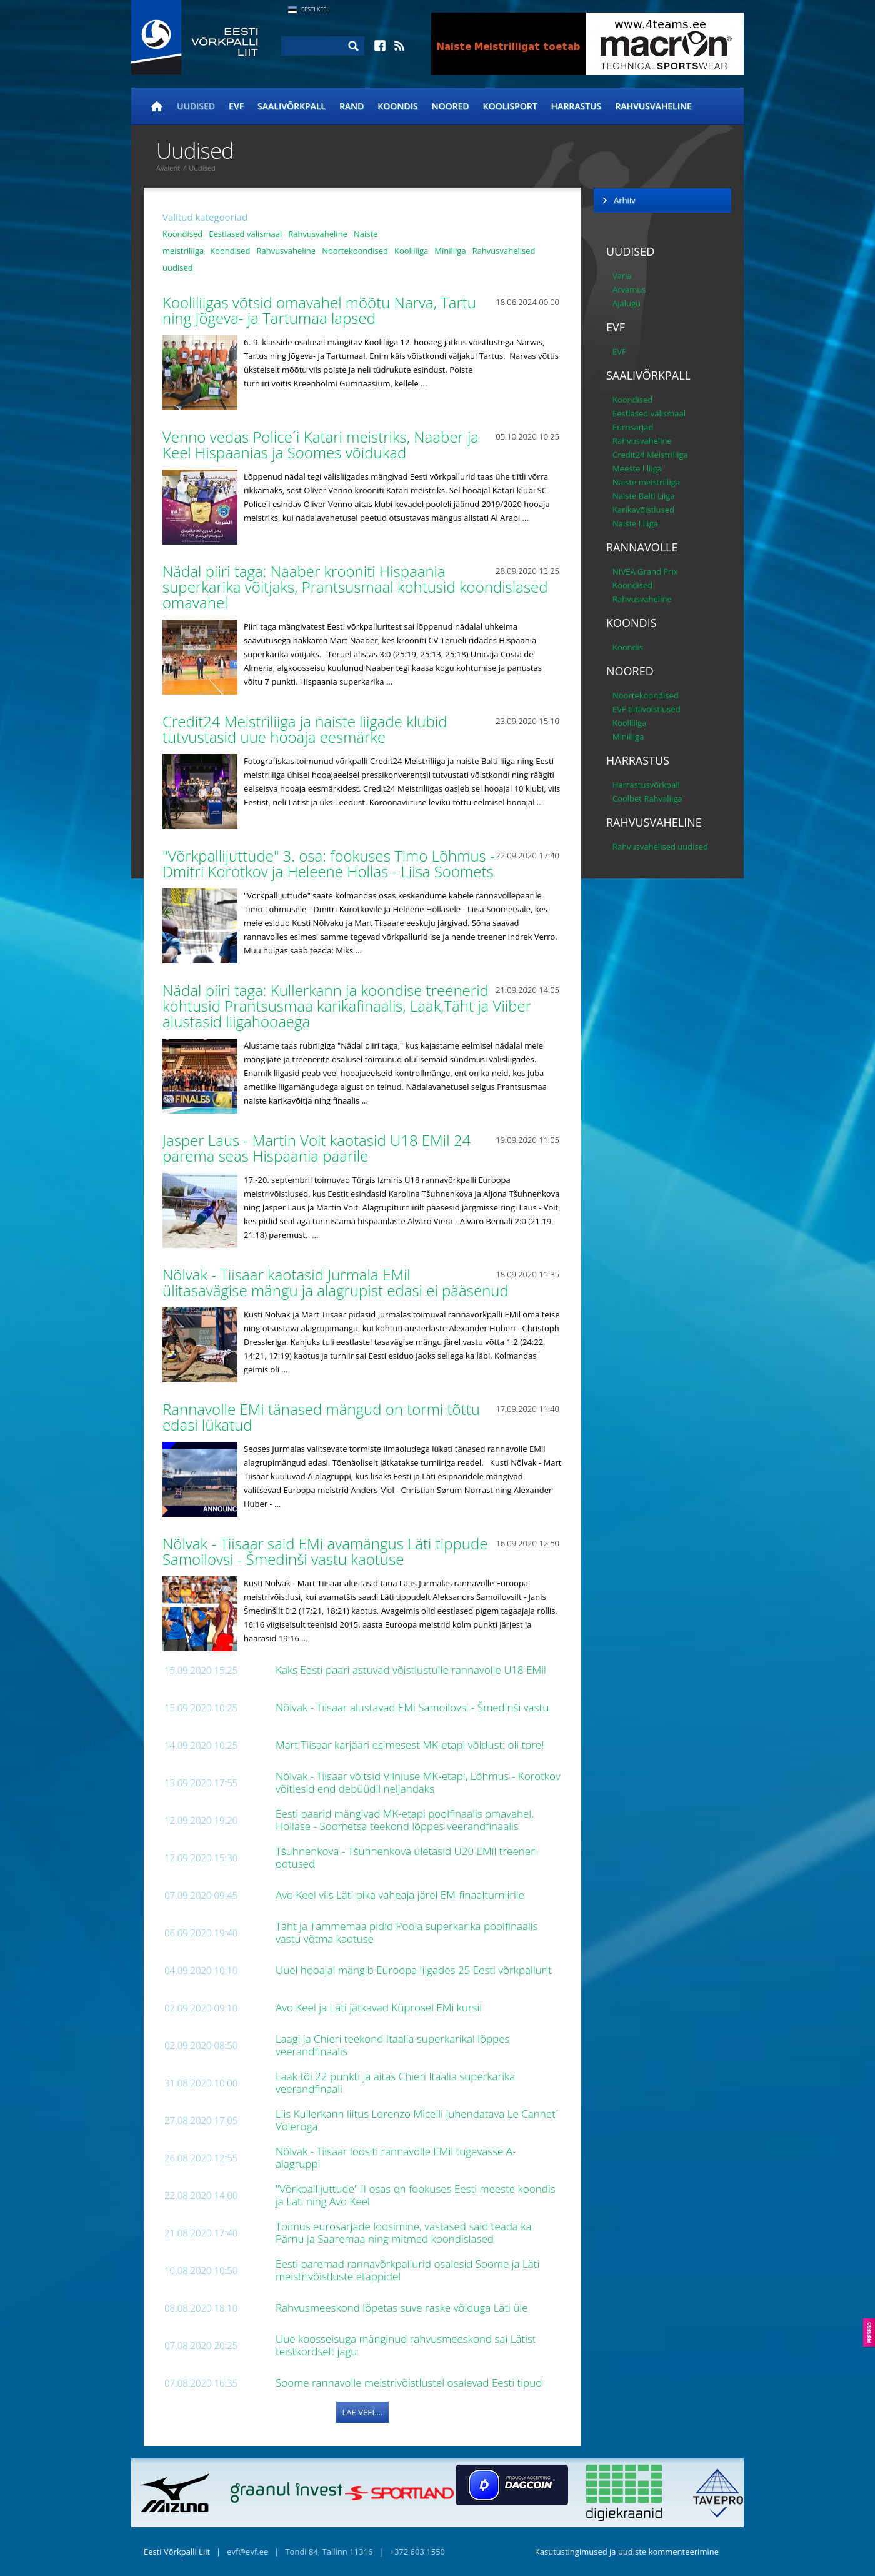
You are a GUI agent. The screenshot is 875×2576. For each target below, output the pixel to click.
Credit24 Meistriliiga (650, 454)
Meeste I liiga (637, 468)
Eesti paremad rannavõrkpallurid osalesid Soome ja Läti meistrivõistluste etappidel (407, 2270)
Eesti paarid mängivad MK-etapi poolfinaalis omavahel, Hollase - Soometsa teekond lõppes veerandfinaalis (405, 1819)
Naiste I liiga (635, 523)
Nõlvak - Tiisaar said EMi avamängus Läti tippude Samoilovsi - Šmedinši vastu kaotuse (325, 1551)
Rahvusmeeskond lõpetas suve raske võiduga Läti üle (403, 2307)
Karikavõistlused (643, 509)
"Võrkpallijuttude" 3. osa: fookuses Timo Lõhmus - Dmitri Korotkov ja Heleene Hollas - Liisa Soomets (330, 863)
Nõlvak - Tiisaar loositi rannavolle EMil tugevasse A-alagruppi (396, 2157)
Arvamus (629, 289)
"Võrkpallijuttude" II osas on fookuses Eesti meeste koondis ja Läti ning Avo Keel (416, 2194)
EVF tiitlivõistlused (646, 709)
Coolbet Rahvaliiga (647, 798)
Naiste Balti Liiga (643, 495)
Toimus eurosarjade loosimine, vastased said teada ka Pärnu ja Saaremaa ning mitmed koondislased (404, 2232)
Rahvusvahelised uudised (660, 846)
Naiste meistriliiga (646, 482)
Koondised (182, 233)
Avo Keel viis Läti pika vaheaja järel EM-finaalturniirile (401, 1895)
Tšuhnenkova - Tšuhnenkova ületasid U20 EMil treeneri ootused (407, 1857)
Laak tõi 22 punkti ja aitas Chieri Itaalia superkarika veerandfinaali (395, 2082)
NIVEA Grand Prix (645, 571)
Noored (450, 106)
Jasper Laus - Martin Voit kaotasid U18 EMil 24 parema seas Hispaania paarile (316, 1148)
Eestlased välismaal (245, 233)
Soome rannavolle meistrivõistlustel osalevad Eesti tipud (410, 2382)
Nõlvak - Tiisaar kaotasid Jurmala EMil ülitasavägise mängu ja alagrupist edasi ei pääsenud (337, 1282)
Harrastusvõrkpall (646, 784)
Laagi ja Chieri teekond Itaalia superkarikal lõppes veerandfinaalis (392, 2044)
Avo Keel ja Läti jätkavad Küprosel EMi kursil (380, 2007)
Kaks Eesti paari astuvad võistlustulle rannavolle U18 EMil (412, 1670)
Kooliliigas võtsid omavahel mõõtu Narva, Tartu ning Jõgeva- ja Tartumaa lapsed (319, 310)
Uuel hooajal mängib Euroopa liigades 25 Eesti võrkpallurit (415, 1970)
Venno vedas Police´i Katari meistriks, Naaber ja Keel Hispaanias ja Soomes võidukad (320, 444)
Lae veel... (362, 2412)
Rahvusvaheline (653, 106)
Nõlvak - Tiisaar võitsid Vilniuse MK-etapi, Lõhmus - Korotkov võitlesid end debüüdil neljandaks (418, 1782)
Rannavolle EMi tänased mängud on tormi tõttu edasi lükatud (321, 1417)
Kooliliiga (411, 250)
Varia (622, 275)
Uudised (196, 106)
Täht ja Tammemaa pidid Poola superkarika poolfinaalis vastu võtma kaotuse (407, 1932)
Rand (351, 106)
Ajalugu (626, 303)
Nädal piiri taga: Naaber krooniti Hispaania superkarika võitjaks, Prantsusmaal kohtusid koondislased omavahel (355, 587)
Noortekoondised (355, 250)
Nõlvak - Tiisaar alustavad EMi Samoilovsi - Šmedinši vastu (414, 1707)
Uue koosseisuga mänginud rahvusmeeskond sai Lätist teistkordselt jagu (406, 2345)
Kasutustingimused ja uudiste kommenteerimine (627, 2551)
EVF (236, 106)
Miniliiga (450, 250)
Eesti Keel (315, 9)
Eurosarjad (633, 427)
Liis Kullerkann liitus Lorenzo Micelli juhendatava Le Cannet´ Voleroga (417, 2119)
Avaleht (168, 168)
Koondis (398, 106)
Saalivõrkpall (292, 106)
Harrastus (576, 106)
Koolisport (510, 106)
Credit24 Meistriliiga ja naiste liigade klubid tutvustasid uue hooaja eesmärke (304, 729)
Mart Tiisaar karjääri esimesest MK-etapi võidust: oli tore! (411, 1745)
